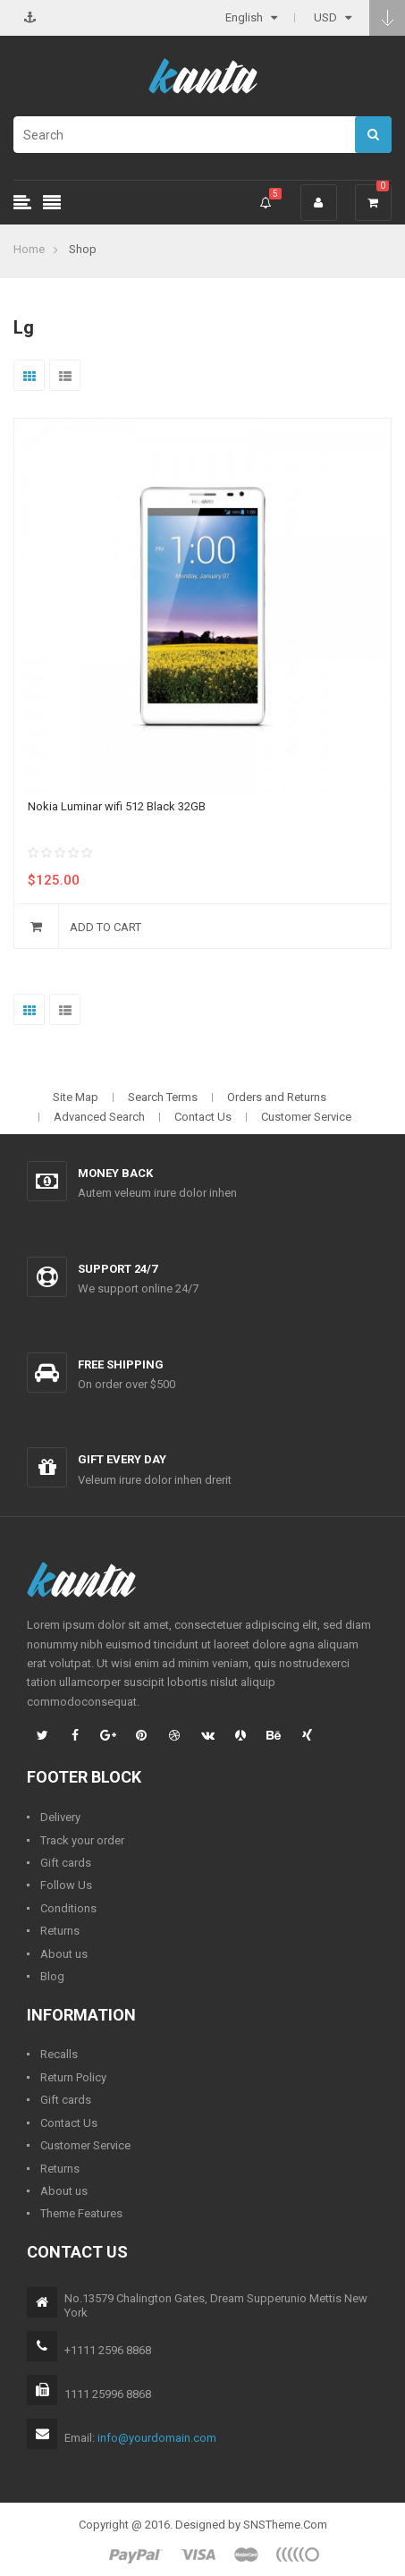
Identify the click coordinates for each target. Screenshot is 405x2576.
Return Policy (73, 2077)
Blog (52, 1976)
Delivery (60, 1817)
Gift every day (122, 1459)
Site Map (75, 1097)
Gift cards (65, 1862)
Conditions (68, 1908)
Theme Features (81, 2213)
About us (64, 1954)
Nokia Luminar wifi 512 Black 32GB (117, 806)
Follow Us (66, 1885)
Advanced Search (99, 1116)
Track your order (82, 1840)
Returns (60, 1930)
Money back (115, 1173)
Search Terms (163, 1097)
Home (29, 249)
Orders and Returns (276, 1097)
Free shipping (121, 1364)
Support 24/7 (117, 1268)
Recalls (59, 2054)
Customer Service (306, 1116)
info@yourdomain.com (156, 2438)
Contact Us (203, 1116)
